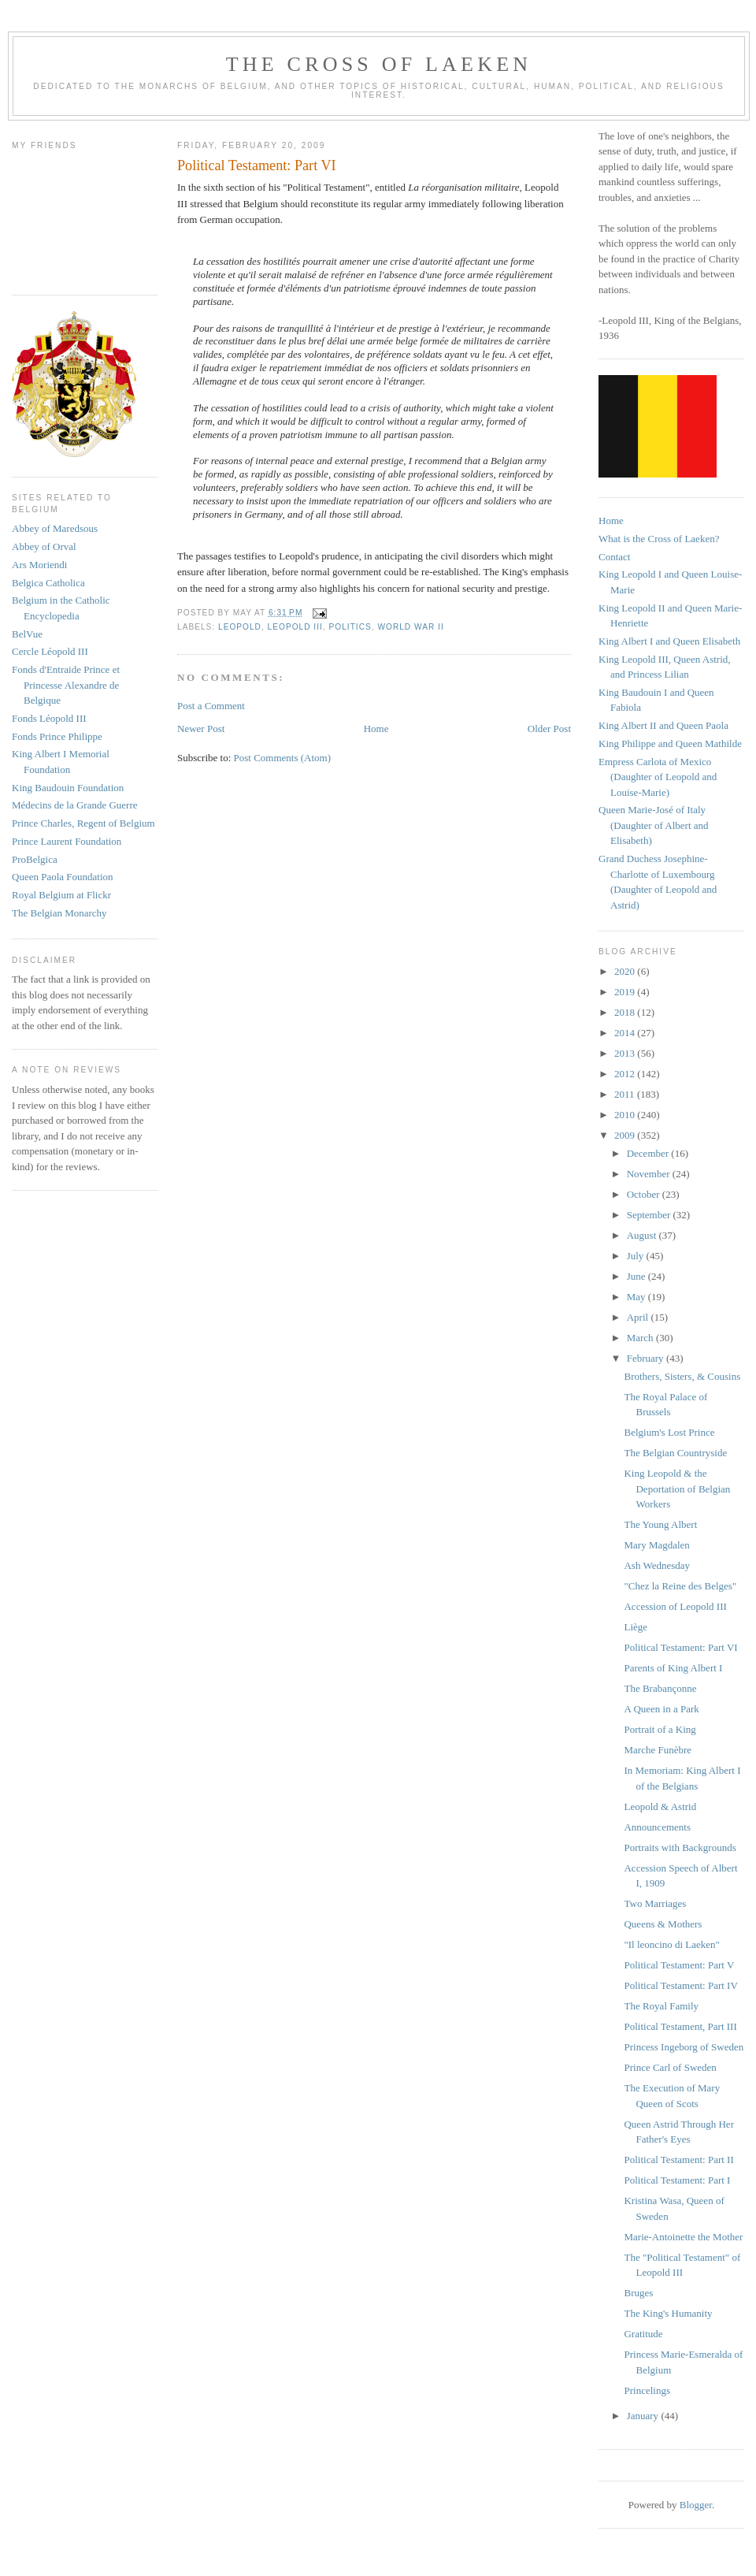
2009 (625, 1135)
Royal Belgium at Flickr (61, 895)
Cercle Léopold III (50, 651)
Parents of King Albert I (673, 1668)
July (637, 1256)
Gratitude (643, 2334)
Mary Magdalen (656, 1545)
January (644, 2416)
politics (350, 627)
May (637, 1297)
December (649, 1153)
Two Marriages (655, 1903)
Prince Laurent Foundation (66, 841)
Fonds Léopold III (49, 718)
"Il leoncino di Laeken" (671, 1944)
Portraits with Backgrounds (680, 1847)
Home (376, 728)
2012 (625, 1074)
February (646, 1358)
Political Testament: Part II (678, 2159)
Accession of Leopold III (675, 1606)
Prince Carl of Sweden (670, 2067)
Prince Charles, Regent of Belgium (83, 823)
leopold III (295, 627)
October (644, 1194)
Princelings (647, 2390)
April (639, 1317)
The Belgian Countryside (675, 1453)
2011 (625, 1094)
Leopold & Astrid (660, 1806)
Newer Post (200, 728)
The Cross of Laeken (379, 64)
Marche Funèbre (657, 1750)
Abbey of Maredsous (55, 528)
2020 (625, 971)
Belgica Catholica (48, 583)
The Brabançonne (660, 1688)
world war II (410, 627)
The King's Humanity (668, 2313)
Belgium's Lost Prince (669, 1432)
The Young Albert (660, 1524)
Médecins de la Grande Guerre (75, 805)
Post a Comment (211, 706)
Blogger (696, 2505)
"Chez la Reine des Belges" (680, 1586)
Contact (614, 557)
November (650, 1174)
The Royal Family (661, 2006)
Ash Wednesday (657, 1565)
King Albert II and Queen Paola (663, 725)
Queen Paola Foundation (62, 877)
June (637, 1276)
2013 (625, 1053)
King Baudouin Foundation (68, 788)
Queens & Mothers (663, 1924)
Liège (635, 1627)
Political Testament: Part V (679, 1965)
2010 (625, 1115)
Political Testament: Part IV (680, 1985)
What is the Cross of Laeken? (658, 539)
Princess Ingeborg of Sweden (683, 2047)
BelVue (27, 634)
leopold (239, 627)
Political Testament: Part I (677, 2180)
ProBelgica (34, 859)
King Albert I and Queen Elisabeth (669, 641)
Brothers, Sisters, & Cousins (682, 1376)
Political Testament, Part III (680, 2026)
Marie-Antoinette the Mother (683, 2237)
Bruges (638, 2293)
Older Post (549, 728)
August (643, 1235)
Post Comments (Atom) (283, 758)
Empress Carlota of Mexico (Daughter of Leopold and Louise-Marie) (657, 777)
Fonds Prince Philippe (57, 736)
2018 (625, 1012)
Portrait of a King (659, 1729)
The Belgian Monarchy (59, 913)
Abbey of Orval (44, 546)
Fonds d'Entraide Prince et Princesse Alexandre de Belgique (66, 685)
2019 (625, 992)
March (641, 1338)
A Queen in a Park (661, 1709)
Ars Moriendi (39, 565)
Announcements (657, 1827)
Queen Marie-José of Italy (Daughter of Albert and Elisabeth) (653, 825)
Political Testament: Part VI (680, 1647)
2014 (625, 1033)
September (650, 1215)
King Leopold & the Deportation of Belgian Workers (677, 1488)
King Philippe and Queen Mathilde (670, 743)
